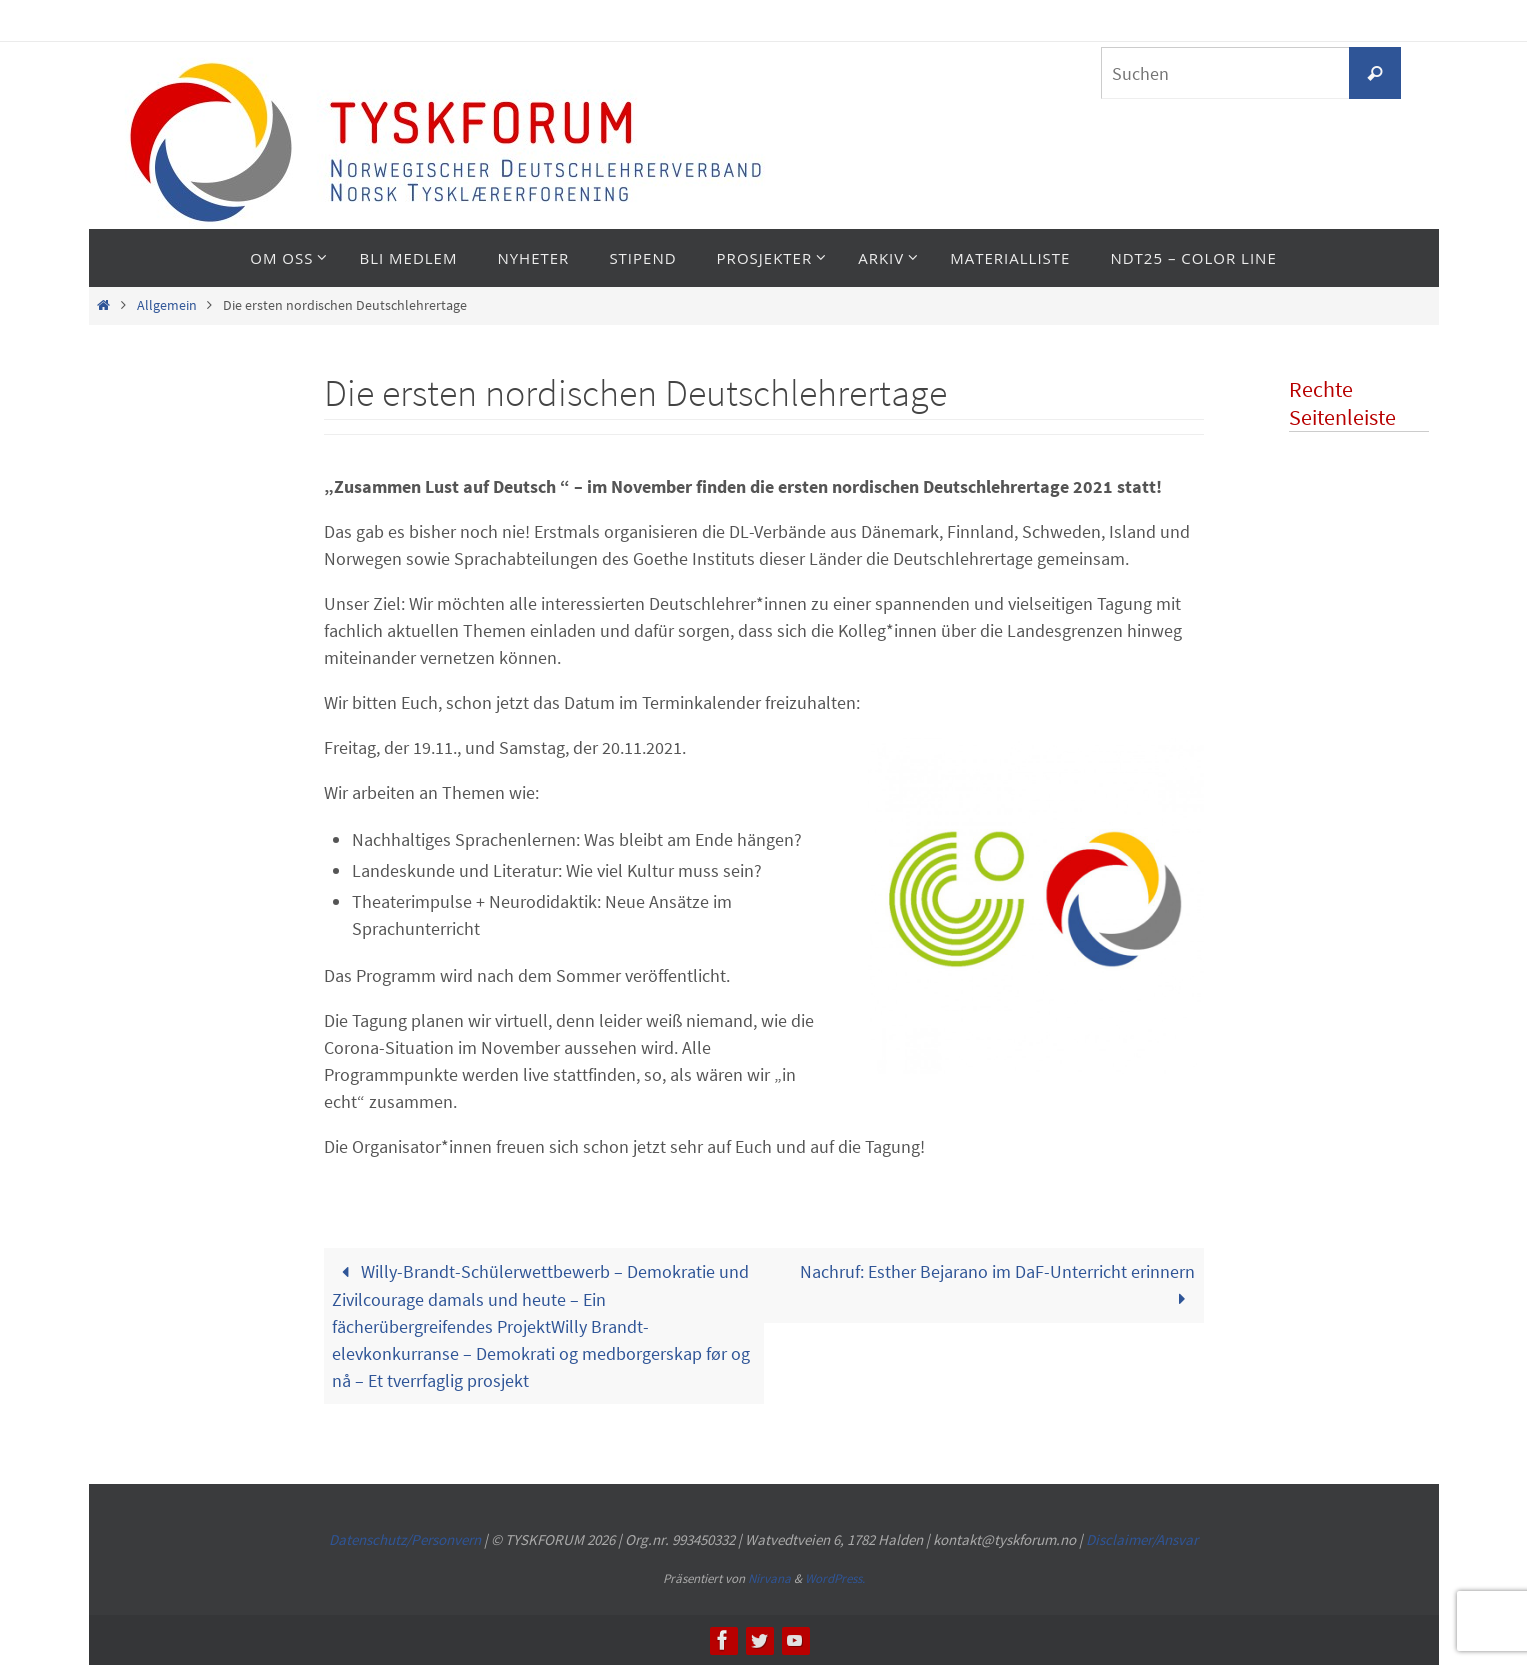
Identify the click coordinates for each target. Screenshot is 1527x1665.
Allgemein (167, 305)
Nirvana (769, 1578)
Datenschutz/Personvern (405, 1539)
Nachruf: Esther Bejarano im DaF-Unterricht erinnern (997, 1285)
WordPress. (835, 1578)
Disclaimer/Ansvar (1142, 1539)
